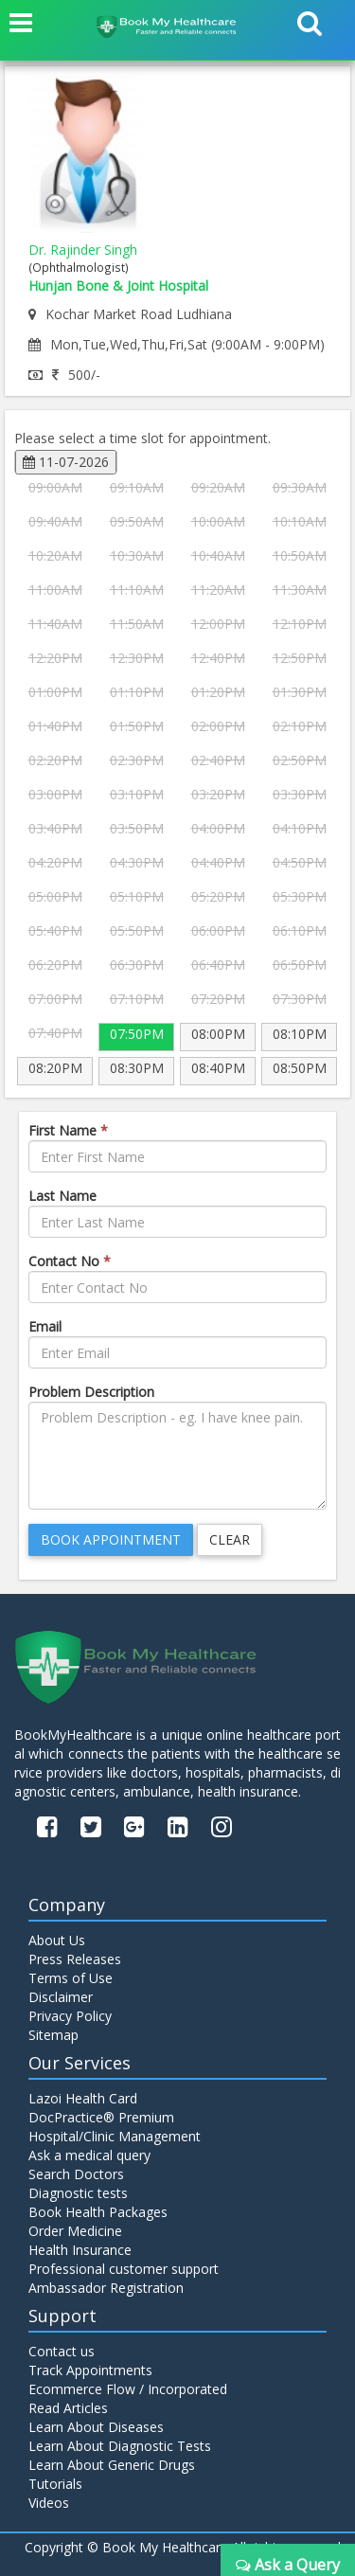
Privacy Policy (70, 2016)
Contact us (61, 2351)
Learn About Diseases (96, 2427)
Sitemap (53, 2035)
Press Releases (74, 1959)
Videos (48, 2503)
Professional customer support (123, 2269)
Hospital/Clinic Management (114, 2136)
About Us (56, 1940)
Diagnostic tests (78, 2193)
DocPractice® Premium (101, 2117)
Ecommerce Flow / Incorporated (127, 2389)
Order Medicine (75, 2231)
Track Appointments (90, 2370)
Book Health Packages (98, 2212)
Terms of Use (70, 1978)
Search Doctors (76, 2174)
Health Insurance (80, 2250)
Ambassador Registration (106, 2288)
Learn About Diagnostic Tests (119, 2446)
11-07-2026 (66, 462)
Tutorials (55, 2484)
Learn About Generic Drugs (111, 2465)
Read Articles (68, 2408)
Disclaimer (60, 1997)
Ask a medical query (89, 2155)
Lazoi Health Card (82, 2098)
